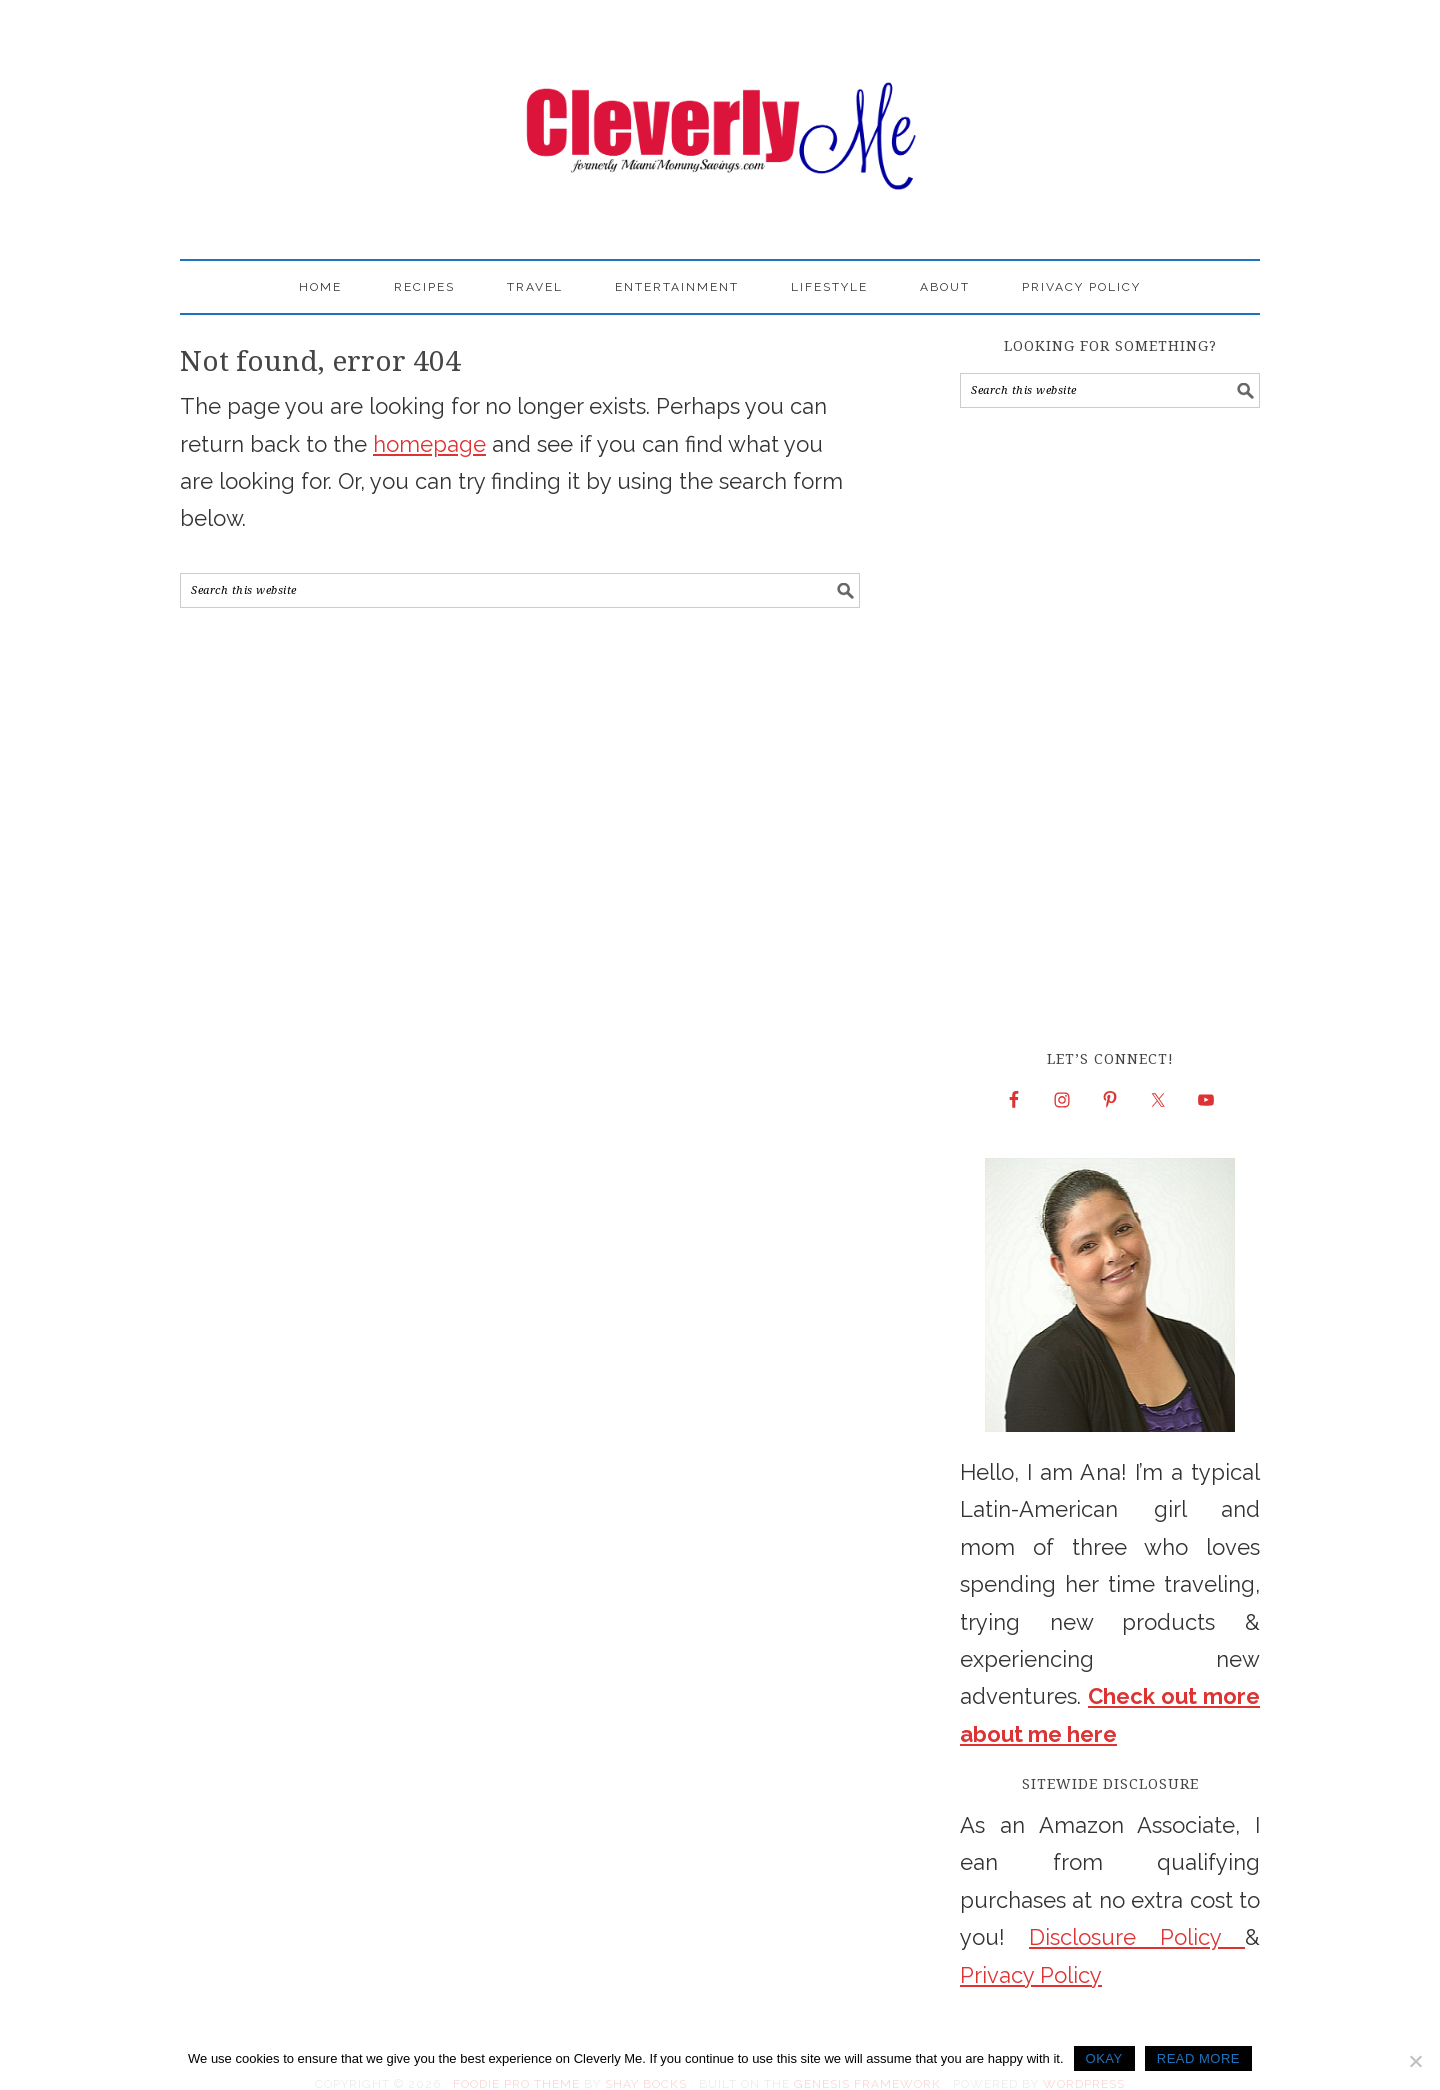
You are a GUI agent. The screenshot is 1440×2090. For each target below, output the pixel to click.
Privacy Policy (1031, 1975)
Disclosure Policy (1137, 1937)
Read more (1198, 2058)
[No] (1415, 2061)
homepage (429, 444)
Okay (1104, 2058)
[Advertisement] (1110, 728)
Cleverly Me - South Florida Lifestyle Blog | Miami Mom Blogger (720, 120)
